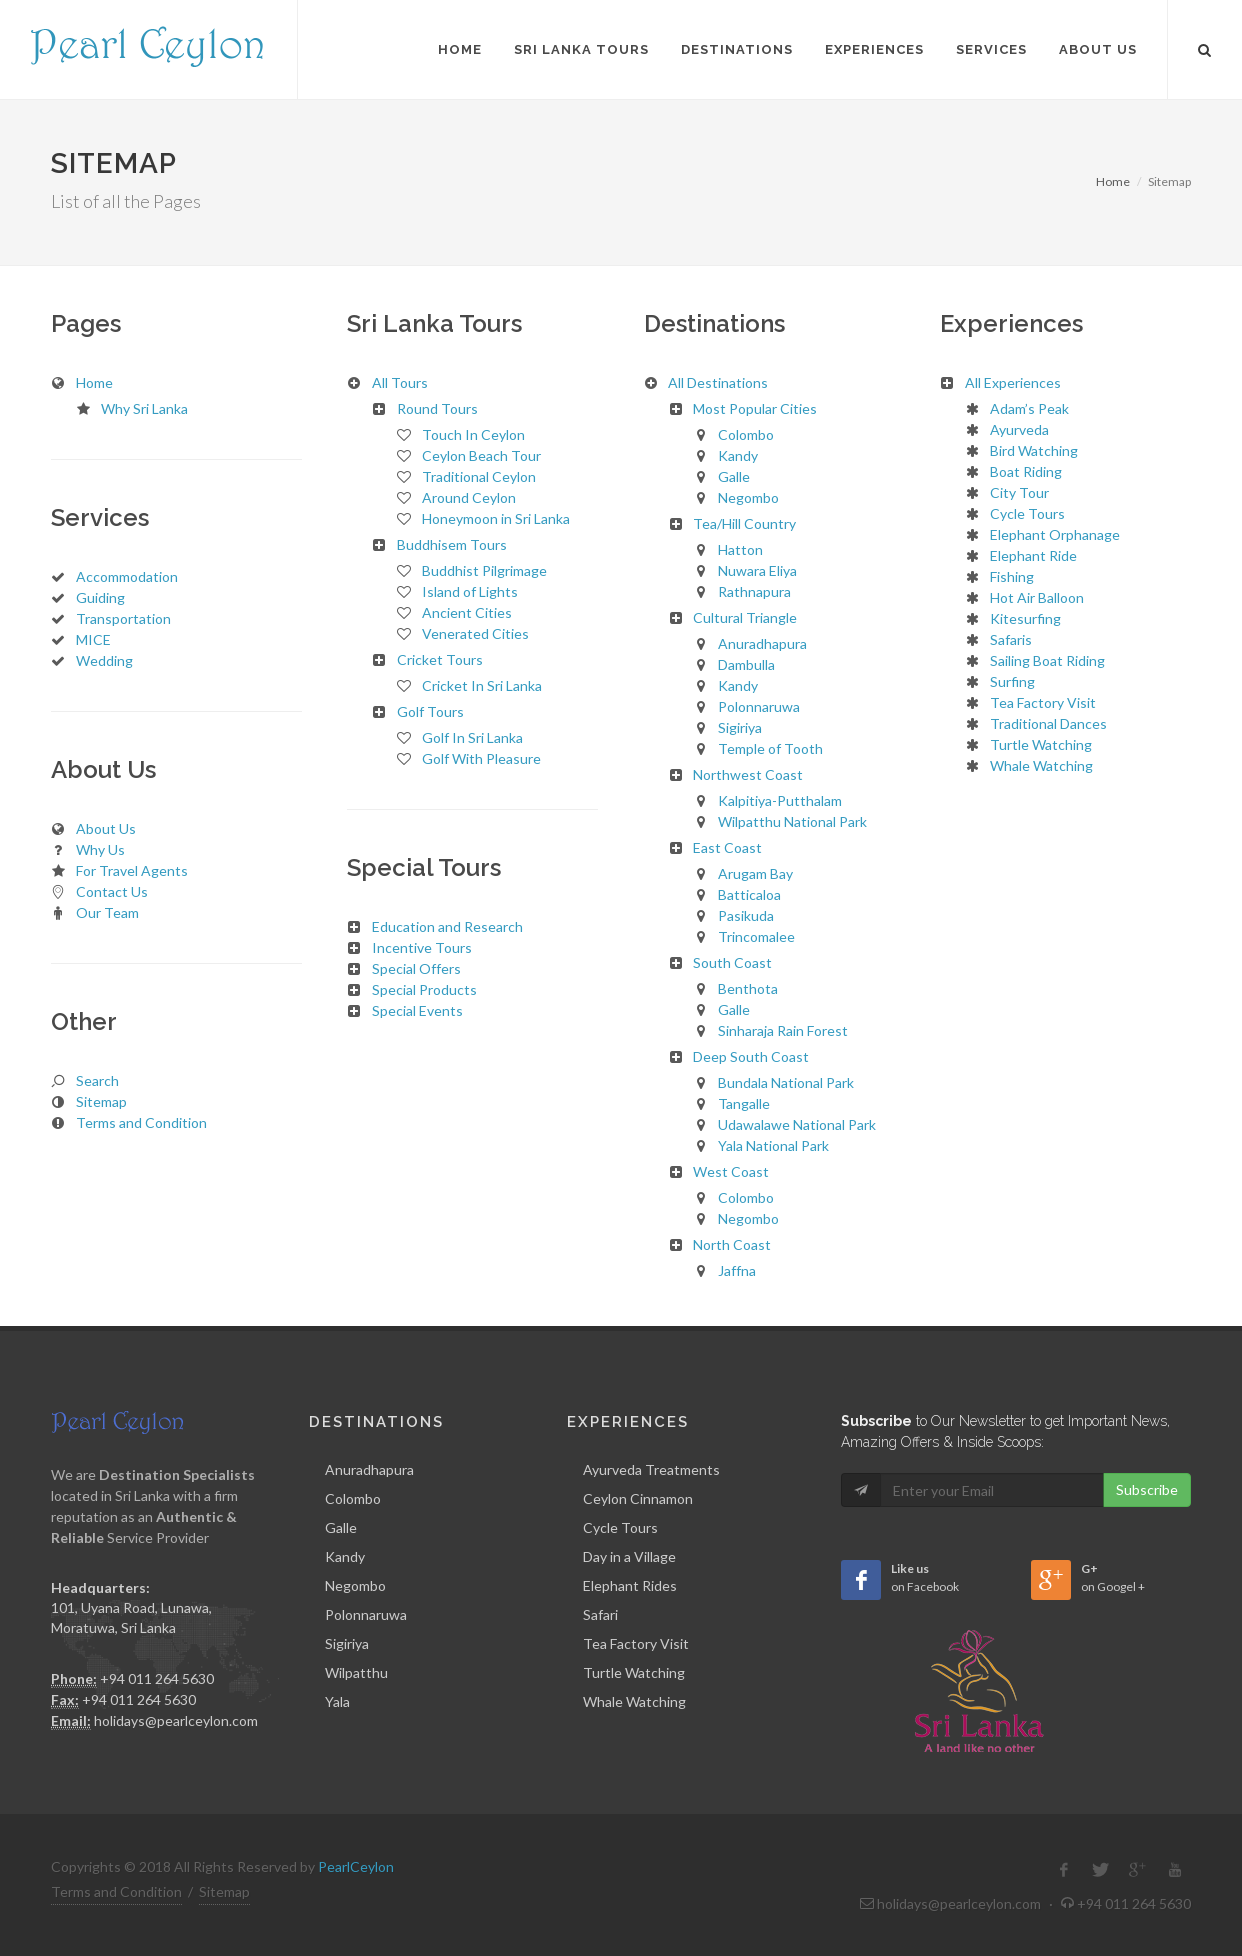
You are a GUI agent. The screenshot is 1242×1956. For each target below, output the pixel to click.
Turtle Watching (634, 1672)
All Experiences (1013, 382)
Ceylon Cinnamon (638, 1498)
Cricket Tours (440, 659)
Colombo (353, 1498)
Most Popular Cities (755, 408)
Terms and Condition (116, 1891)
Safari (600, 1614)
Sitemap (224, 1891)
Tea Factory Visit (636, 1643)
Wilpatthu (356, 1672)
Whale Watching (634, 1701)
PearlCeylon (356, 1866)
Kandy (345, 1556)
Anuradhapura (369, 1469)
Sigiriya (347, 1643)
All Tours (400, 382)
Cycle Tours (620, 1527)
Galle (341, 1527)
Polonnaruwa (366, 1614)
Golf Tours (430, 711)
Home (1113, 181)
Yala (337, 1701)
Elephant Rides (630, 1585)
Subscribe (1147, 1489)
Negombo (355, 1585)
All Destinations (718, 382)
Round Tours (437, 408)
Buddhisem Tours (452, 544)
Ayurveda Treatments (651, 1469)
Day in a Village (629, 1556)
